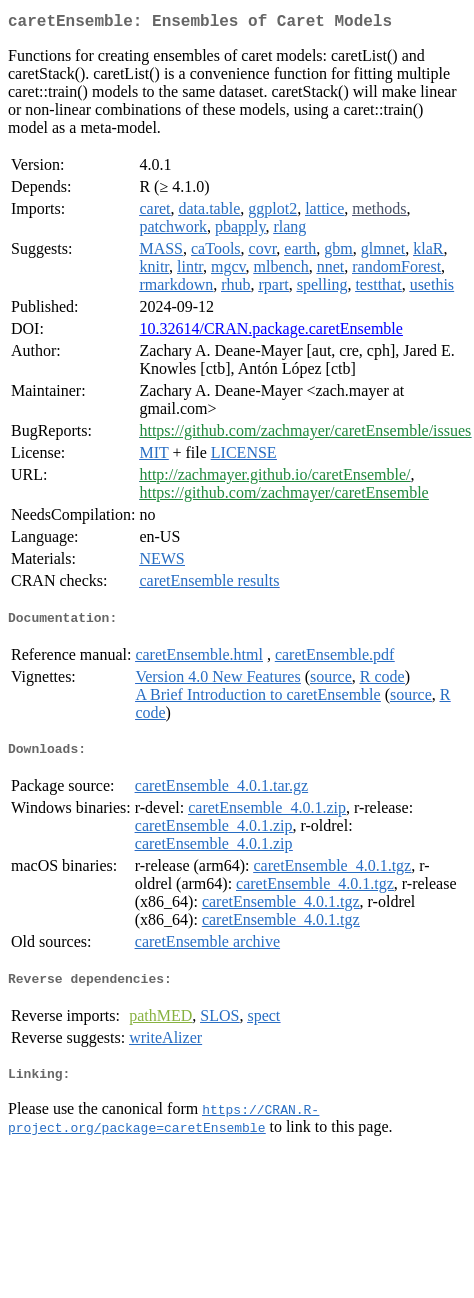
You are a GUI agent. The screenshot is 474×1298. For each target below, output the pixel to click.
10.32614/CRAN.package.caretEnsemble (270, 332)
